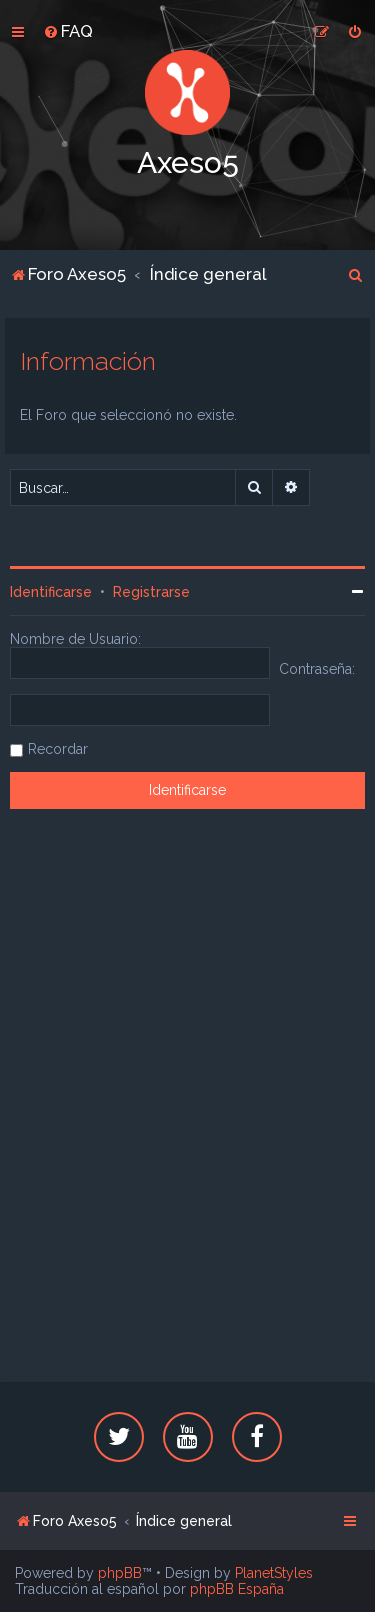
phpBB (120, 1573)
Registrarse (151, 592)
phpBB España (237, 1589)
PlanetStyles (274, 1573)
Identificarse (51, 592)
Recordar (58, 749)
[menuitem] (68, 31)
